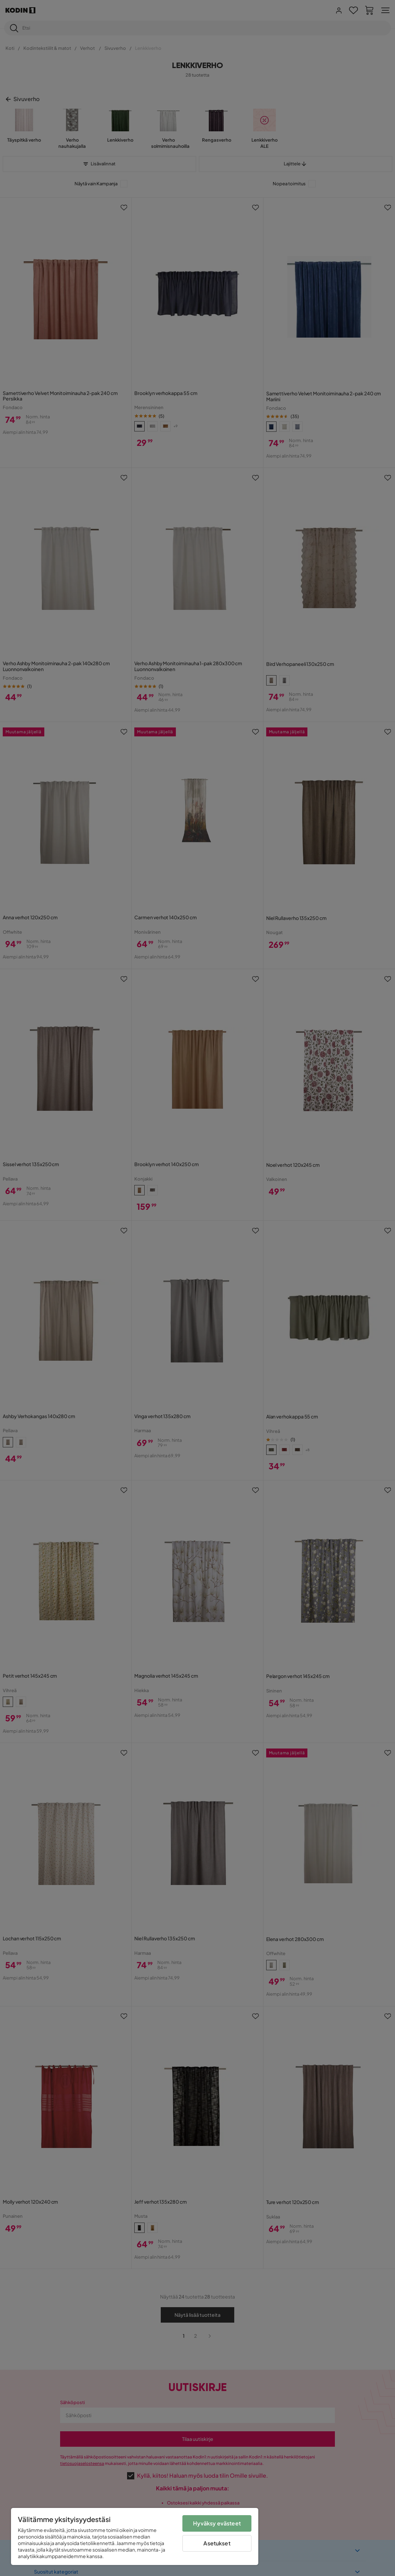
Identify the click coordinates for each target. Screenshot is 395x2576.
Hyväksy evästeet (217, 2523)
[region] (134, 2536)
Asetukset (216, 2543)
